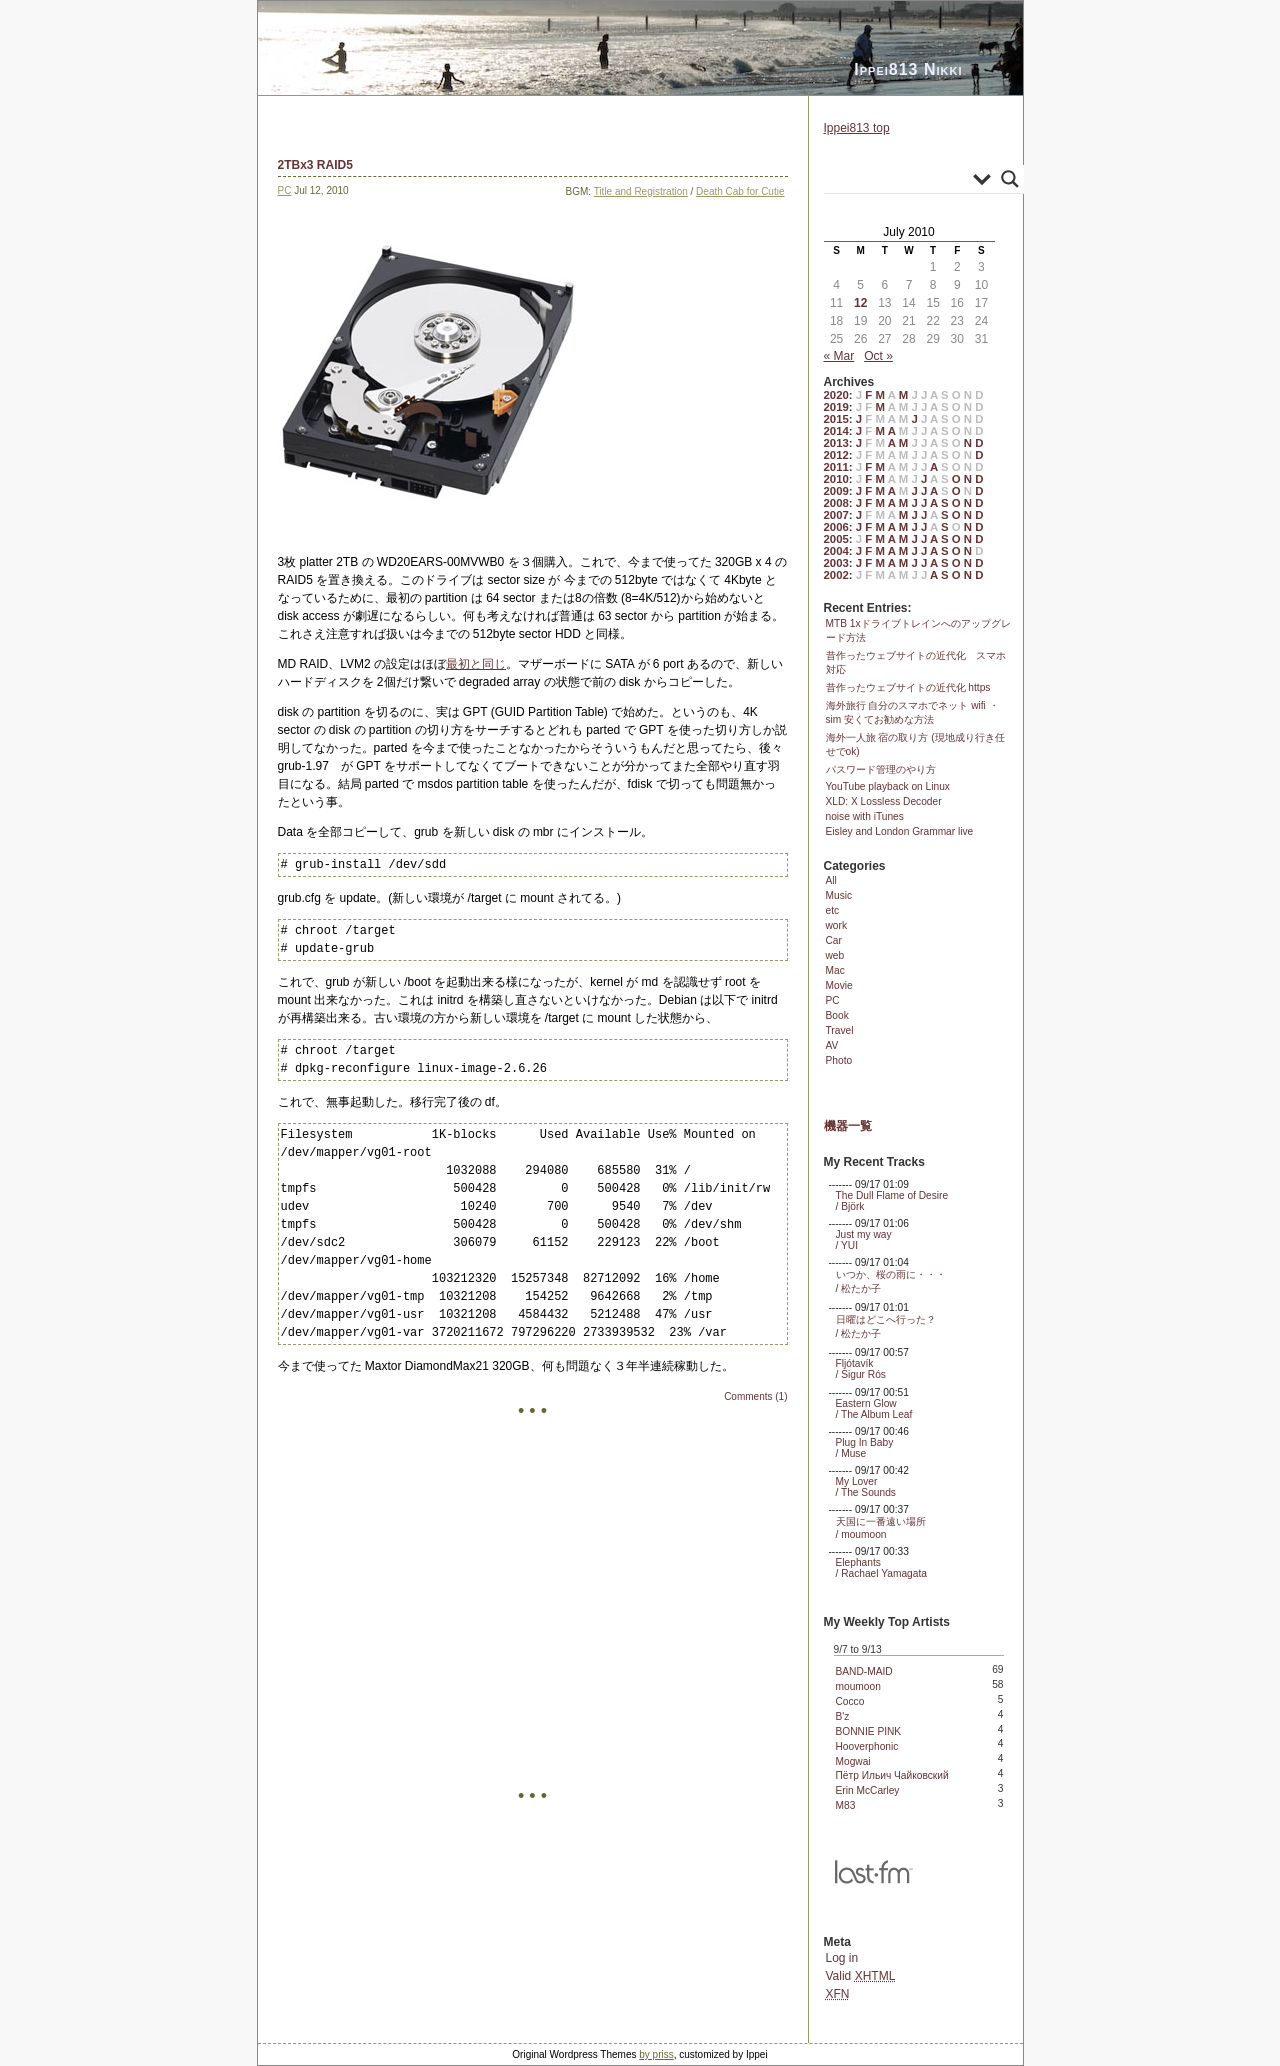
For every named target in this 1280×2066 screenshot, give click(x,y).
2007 (836, 515)
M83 (846, 1805)
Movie (839, 985)
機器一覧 (848, 1126)
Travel (840, 1030)
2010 (836, 479)
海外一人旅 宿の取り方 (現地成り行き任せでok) (915, 744)
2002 (836, 575)
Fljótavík (855, 1363)
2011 (836, 467)
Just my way (864, 1234)
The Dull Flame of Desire (892, 1195)
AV (832, 1045)
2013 (836, 443)
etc (833, 910)
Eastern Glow (866, 1403)
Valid (861, 1976)
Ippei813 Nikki (908, 69)
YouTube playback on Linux (888, 786)
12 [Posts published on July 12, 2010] (860, 303)
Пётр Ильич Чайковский (892, 1775)
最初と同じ (476, 664)
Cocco (850, 1701)
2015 (836, 419)
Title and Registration (641, 191)
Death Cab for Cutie (740, 191)
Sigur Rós (863, 1374)
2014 (836, 431)
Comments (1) (755, 1396)
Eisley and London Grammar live (900, 831)
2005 (836, 539)
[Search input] (901, 179)
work (837, 925)
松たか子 (861, 1288)
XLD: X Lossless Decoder (884, 801)
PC (285, 190)
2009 (836, 491)
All (831, 880)
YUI (849, 1245)
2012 (836, 455)
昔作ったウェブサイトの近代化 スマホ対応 (916, 662)
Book (837, 1015)
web (835, 955)
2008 (836, 503)
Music (839, 895)
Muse (853, 1453)
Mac (835, 970)
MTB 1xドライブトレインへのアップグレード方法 (918, 630)
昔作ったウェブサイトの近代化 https (908, 687)
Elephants (858, 1562)
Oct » (878, 356)
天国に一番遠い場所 (881, 1521)
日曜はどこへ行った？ (886, 1319)
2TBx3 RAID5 (315, 165)
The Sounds (868, 1492)
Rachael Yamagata (884, 1573)
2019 (836, 407)
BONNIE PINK (869, 1731)
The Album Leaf (876, 1414)
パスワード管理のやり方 (881, 769)
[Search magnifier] (1010, 179)
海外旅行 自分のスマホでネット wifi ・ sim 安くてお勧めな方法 (912, 712)
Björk (852, 1206)
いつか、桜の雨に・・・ (891, 1274)
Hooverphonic (867, 1746)
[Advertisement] (533, 1651)
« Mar (839, 356)
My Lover (857, 1481)
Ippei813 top (857, 128)
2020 (836, 395)
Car (834, 940)
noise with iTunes (865, 816)
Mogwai (853, 1761)
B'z (843, 1716)
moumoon (863, 1534)
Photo (839, 1060)
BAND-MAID (864, 1671)
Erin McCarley (868, 1790)
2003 (836, 563)
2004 (836, 551)
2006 (836, 527)
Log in (842, 1958)
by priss (656, 2054)
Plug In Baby (865, 1442)
